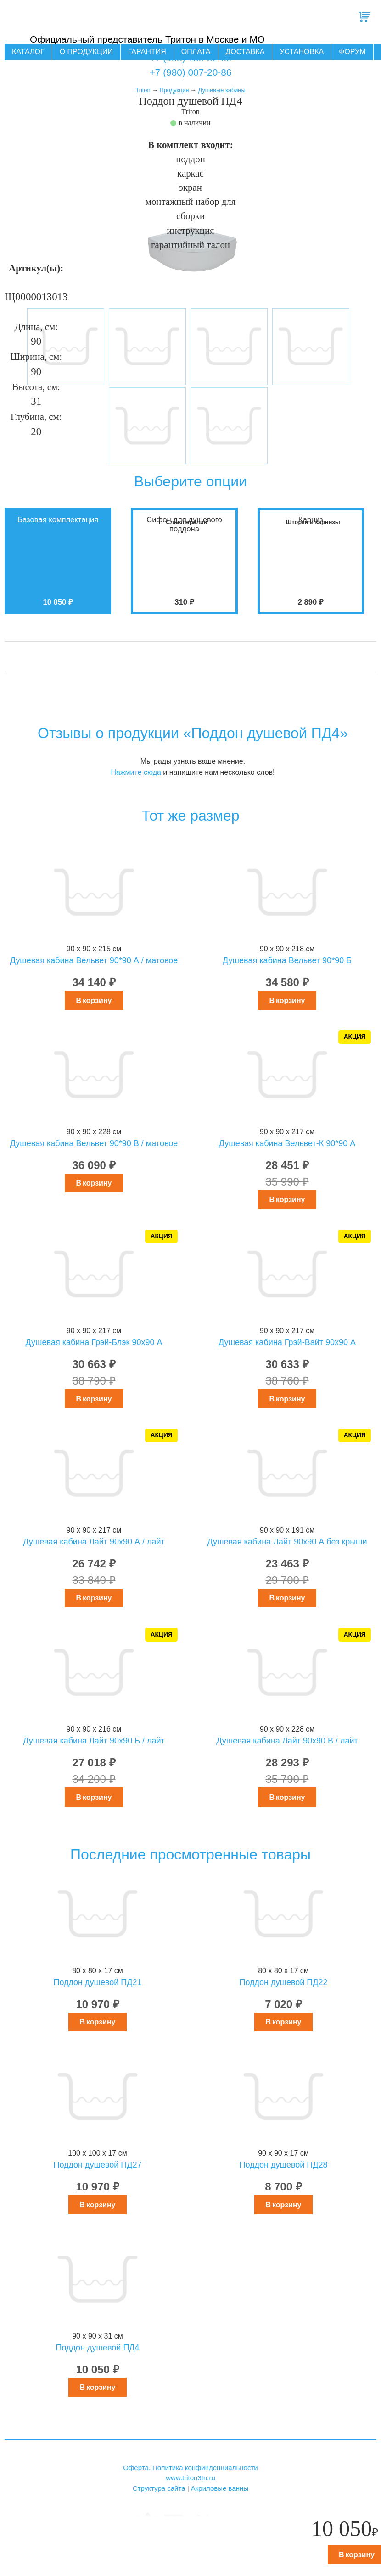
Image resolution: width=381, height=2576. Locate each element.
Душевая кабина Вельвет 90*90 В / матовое (94, 1143)
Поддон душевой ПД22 (283, 1982)
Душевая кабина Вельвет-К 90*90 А (287, 1143)
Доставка (244, 51)
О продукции (86, 51)
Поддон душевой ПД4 (97, 2347)
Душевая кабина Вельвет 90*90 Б (287, 960)
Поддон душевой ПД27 (97, 2164)
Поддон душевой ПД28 (283, 2164)
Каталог (28, 51)
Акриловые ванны (219, 2488)
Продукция (174, 90)
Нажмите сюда (136, 772)
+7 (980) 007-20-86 (191, 72)
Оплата (196, 51)
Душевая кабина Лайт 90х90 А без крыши (287, 1541)
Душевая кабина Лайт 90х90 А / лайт (94, 1541)
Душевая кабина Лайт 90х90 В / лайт (287, 1740)
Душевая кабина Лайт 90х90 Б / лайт (94, 1740)
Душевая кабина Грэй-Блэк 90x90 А (94, 1342)
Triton (142, 90)
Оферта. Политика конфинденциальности (190, 2467)
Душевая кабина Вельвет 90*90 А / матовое (94, 960)
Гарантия (147, 51)
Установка (302, 51)
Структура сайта (159, 2488)
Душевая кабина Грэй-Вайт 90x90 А (287, 1342)
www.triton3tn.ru (190, 2478)
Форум (352, 51)
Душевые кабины (221, 90)
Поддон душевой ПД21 (97, 1982)
